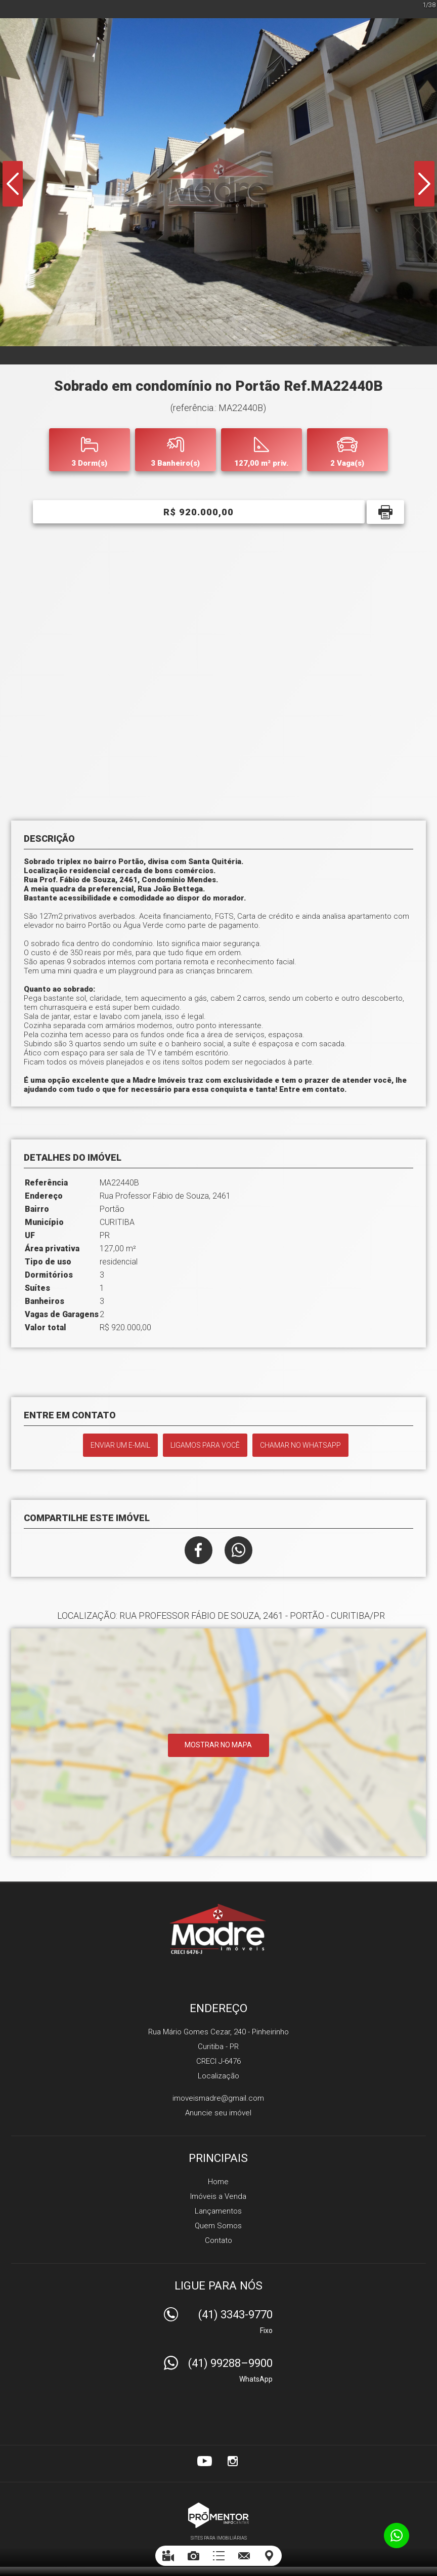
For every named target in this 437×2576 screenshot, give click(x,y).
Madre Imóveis (218, 1928)
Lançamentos (218, 2211)
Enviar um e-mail (120, 1445)
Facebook (198, 1550)
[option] (218, 182)
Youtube (204, 2461)
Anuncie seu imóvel (218, 2112)
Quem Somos (218, 2225)
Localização (218, 2075)
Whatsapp (238, 1550)
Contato (218, 2240)
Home (218, 2181)
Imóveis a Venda (218, 2196)
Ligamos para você (205, 1445)
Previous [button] (13, 184)
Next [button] (424, 184)
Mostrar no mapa (218, 1745)
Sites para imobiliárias (219, 2538)
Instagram (233, 2461)
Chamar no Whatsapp (300, 1445)
